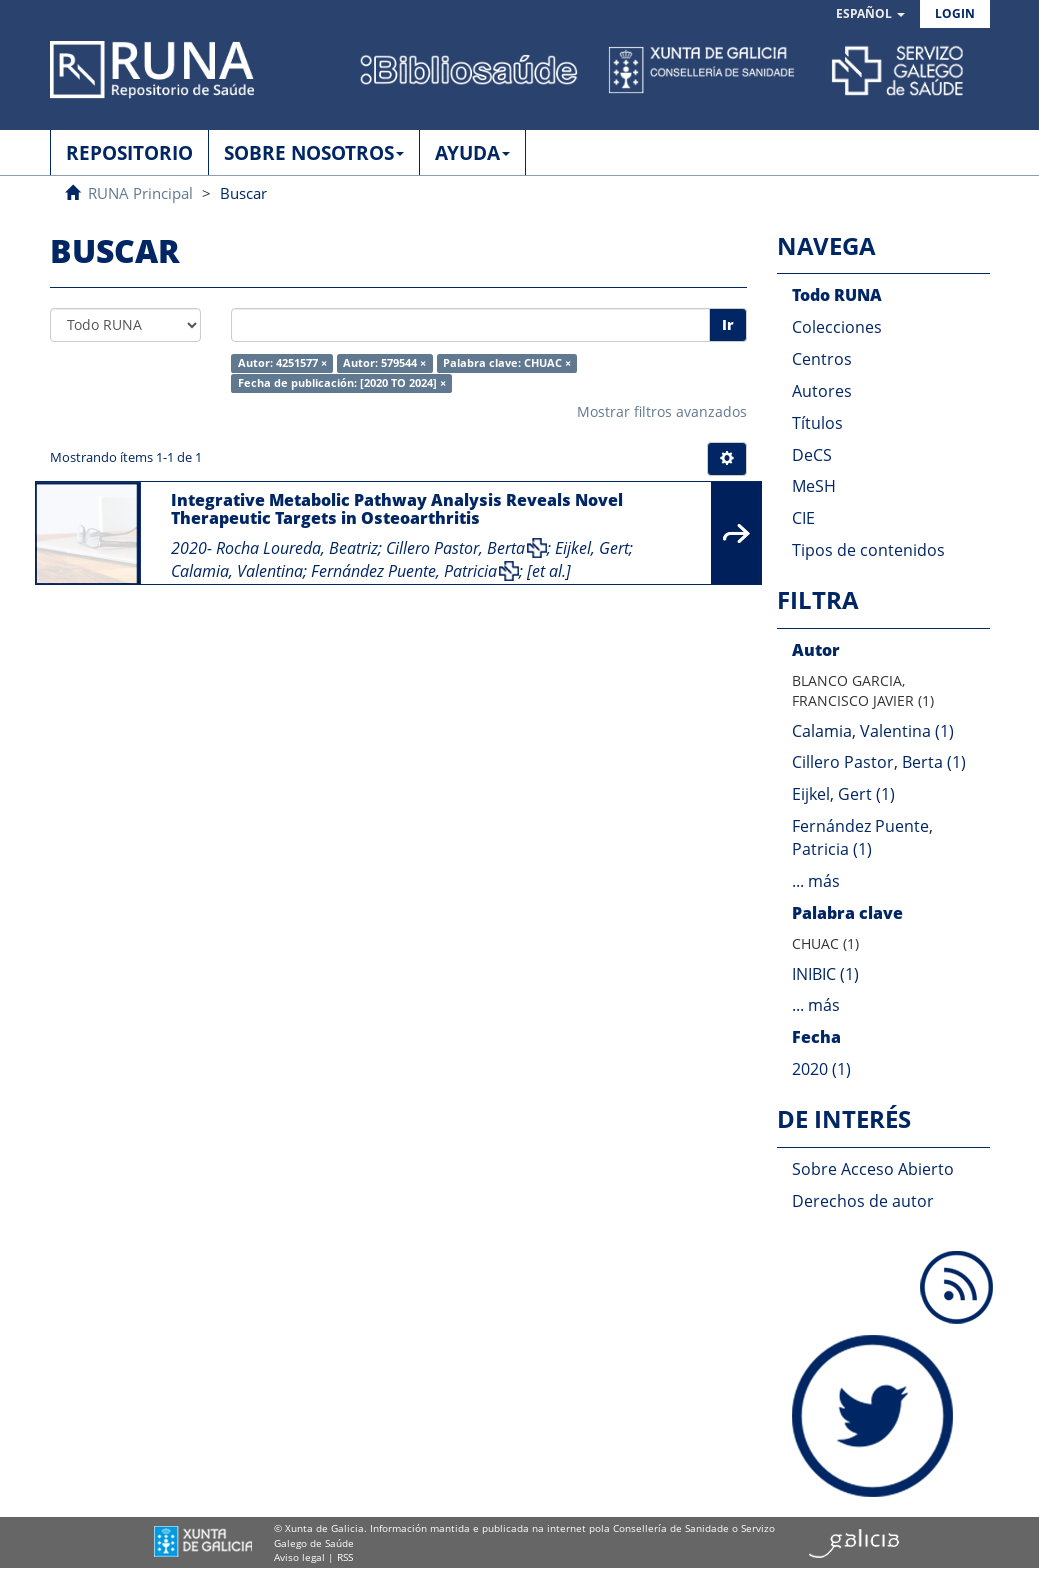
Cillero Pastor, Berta (455, 548)
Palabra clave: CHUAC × (507, 363)
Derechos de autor (863, 1201)
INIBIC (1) (825, 974)
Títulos (817, 423)
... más (816, 881)
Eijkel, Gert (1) (843, 794)
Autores (822, 391)
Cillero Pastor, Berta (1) (879, 762)
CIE (803, 518)
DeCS (812, 455)
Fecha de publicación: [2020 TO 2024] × (342, 383)
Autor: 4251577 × (282, 363)
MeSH (814, 486)
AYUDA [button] (472, 153)
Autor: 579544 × (384, 363)
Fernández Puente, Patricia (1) (862, 837)
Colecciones (837, 327)
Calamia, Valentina (237, 571)
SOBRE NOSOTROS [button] (314, 153)
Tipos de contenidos (868, 550)
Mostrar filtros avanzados (662, 411)
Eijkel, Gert (592, 548)
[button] (870, 14)
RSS (345, 1557)
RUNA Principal (140, 193)
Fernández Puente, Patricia (404, 571)
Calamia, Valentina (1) (873, 731)
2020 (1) (821, 1069)
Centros (822, 359)
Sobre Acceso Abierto (873, 1169)
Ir (728, 324)
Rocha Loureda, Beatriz (297, 548)
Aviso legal (299, 1557)
